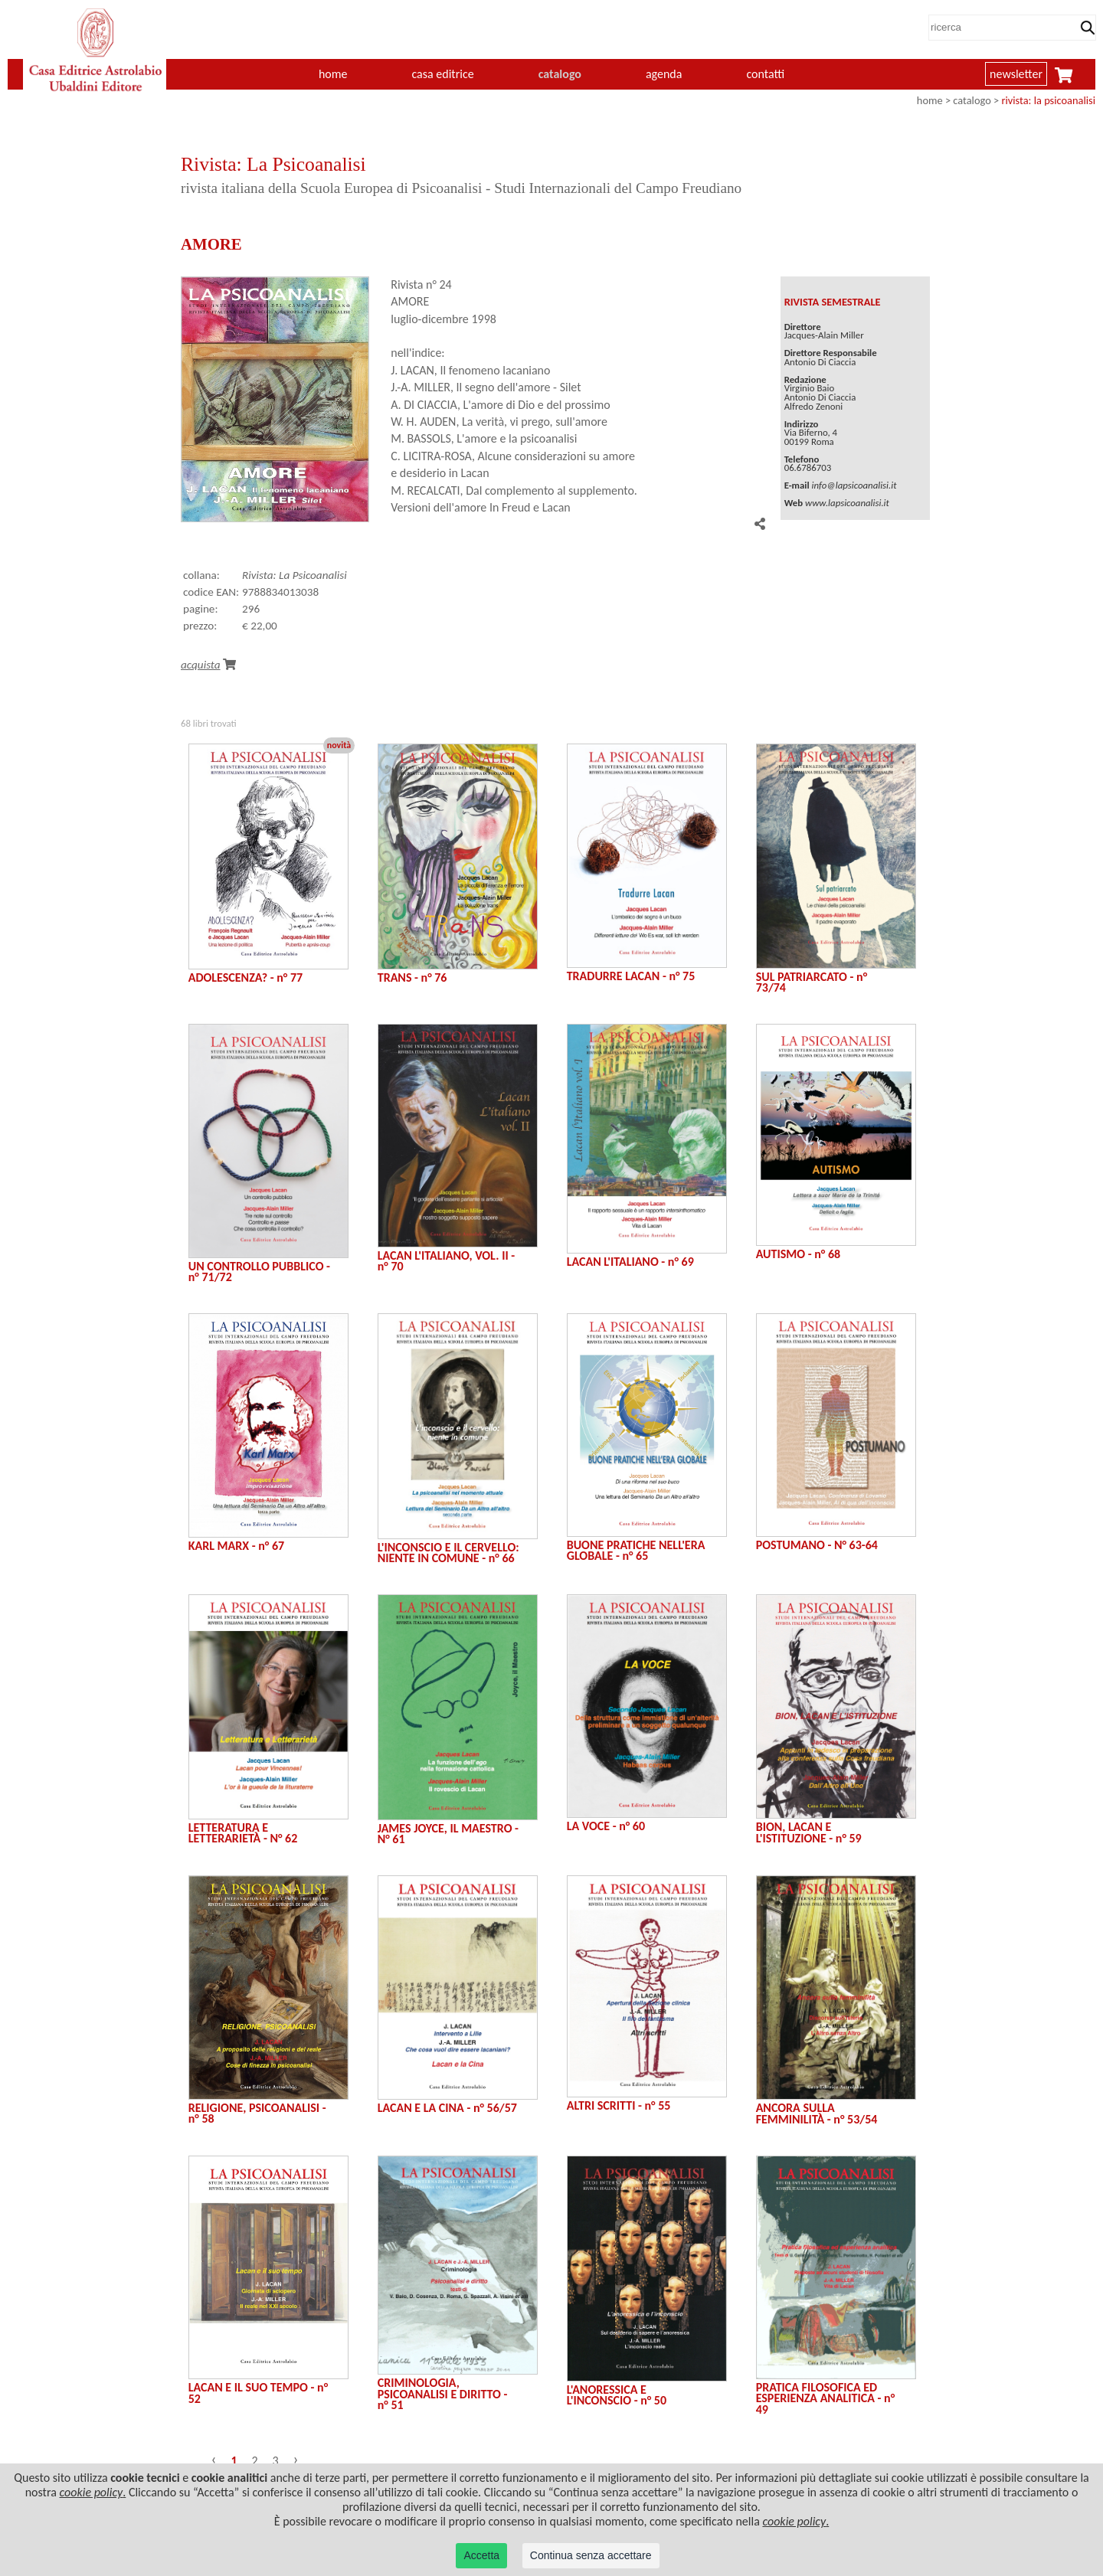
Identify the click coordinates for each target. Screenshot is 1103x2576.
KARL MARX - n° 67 (236, 1545)
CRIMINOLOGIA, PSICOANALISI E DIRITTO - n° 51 (443, 2393)
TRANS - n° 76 (412, 977)
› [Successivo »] (296, 2459)
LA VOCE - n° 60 (606, 1826)
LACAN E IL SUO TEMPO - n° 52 (258, 2392)
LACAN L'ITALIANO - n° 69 (630, 1261)
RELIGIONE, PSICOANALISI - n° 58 (257, 2113)
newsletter (1016, 74)
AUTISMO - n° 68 (798, 1254)
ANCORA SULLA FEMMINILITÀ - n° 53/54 (817, 2113)
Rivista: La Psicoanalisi (294, 575)
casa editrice (442, 74)
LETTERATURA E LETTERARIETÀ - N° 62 (243, 1832)
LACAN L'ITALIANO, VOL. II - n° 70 (446, 1260)
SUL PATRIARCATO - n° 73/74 (811, 982)
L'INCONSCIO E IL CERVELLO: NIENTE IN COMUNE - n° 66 (448, 1552)
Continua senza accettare (591, 2555)
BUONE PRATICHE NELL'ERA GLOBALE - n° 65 (636, 1550)
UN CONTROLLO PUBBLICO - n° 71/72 (259, 1271)
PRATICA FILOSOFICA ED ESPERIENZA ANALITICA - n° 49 (825, 2398)
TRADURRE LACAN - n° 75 (631, 976)
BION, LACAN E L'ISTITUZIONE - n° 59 (809, 1832)
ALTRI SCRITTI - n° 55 (619, 2105)
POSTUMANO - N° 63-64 (817, 1545)
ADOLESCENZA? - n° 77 (245, 977)
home (333, 74)
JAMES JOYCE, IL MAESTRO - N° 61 (448, 1833)
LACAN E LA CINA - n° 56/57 (447, 2107)
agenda (664, 74)
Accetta (481, 2555)
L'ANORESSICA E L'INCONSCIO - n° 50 (616, 2395)
